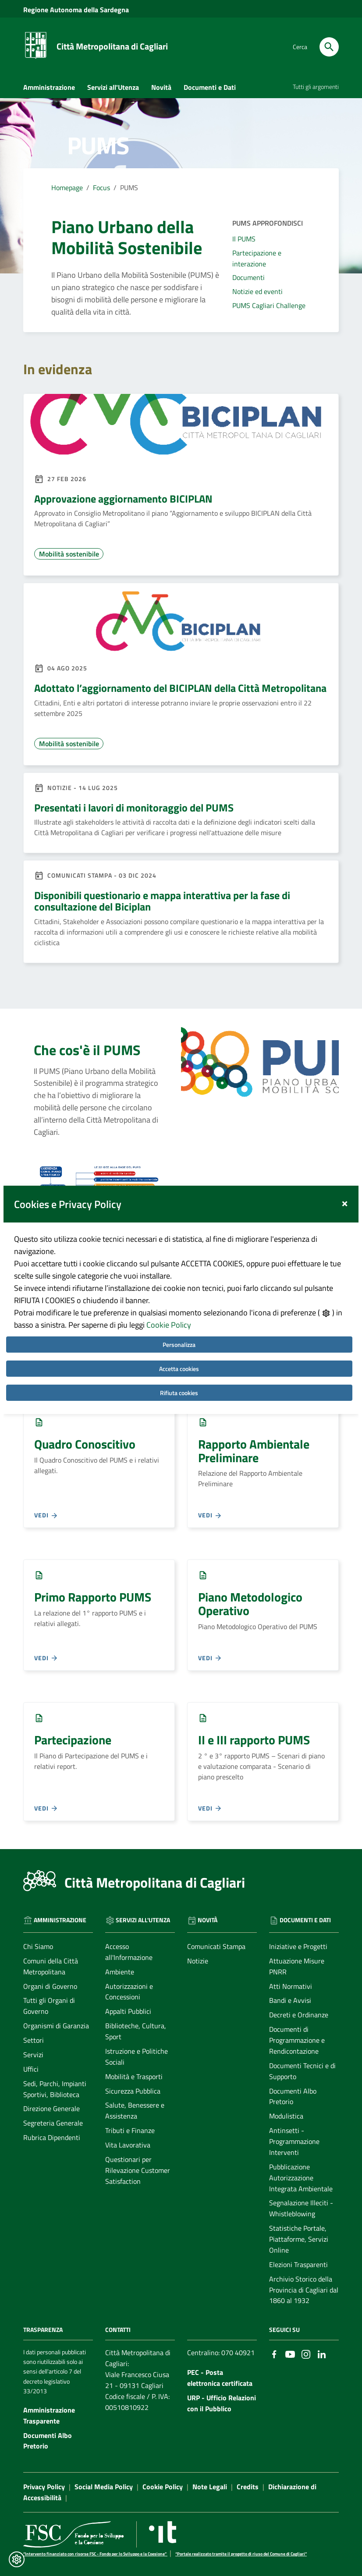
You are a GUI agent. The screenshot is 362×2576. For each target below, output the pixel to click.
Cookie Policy (168, 1284)
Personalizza (179, 1303)
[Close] (344, 1161)
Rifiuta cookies (179, 1352)
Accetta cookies (179, 1327)
